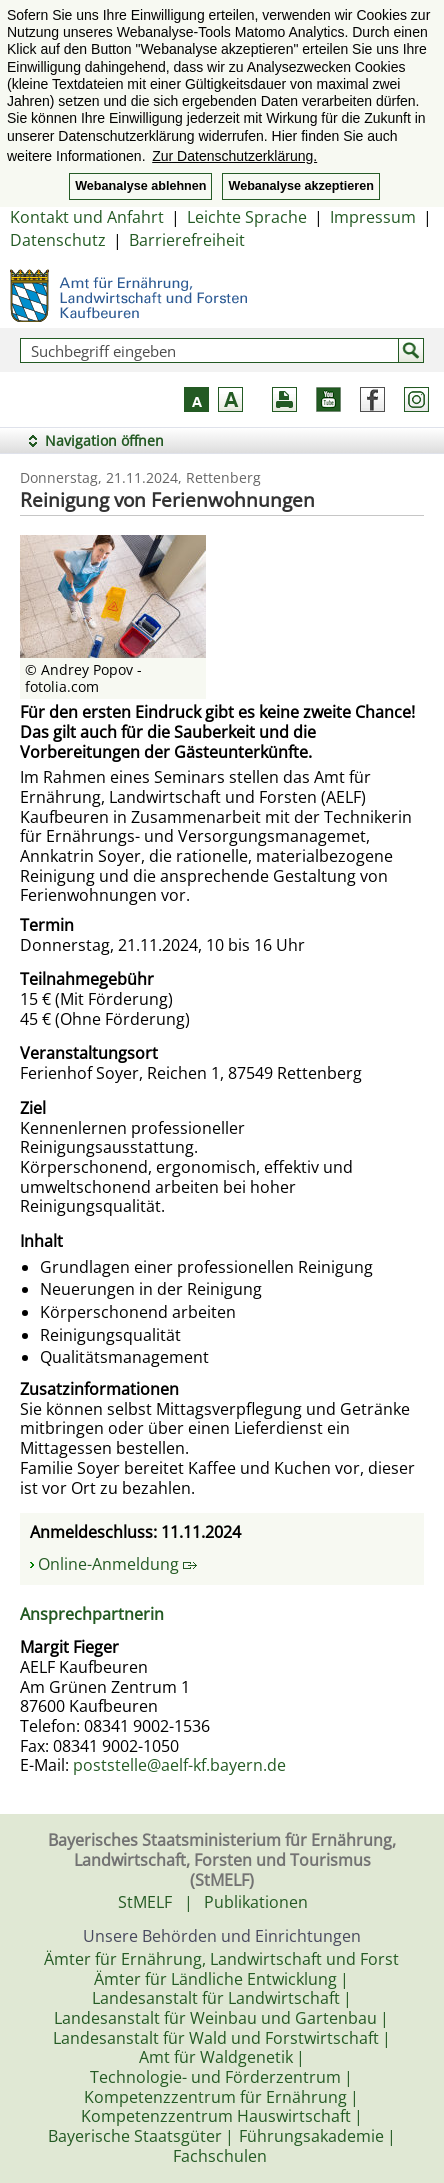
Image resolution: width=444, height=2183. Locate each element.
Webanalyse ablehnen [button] (140, 186)
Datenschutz (58, 240)
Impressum (373, 217)
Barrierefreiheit (187, 240)
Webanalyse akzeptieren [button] (300, 186)
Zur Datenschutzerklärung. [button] (234, 156)
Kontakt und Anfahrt (87, 217)
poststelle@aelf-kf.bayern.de (179, 1765)
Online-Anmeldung (117, 1564)
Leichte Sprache (247, 217)
